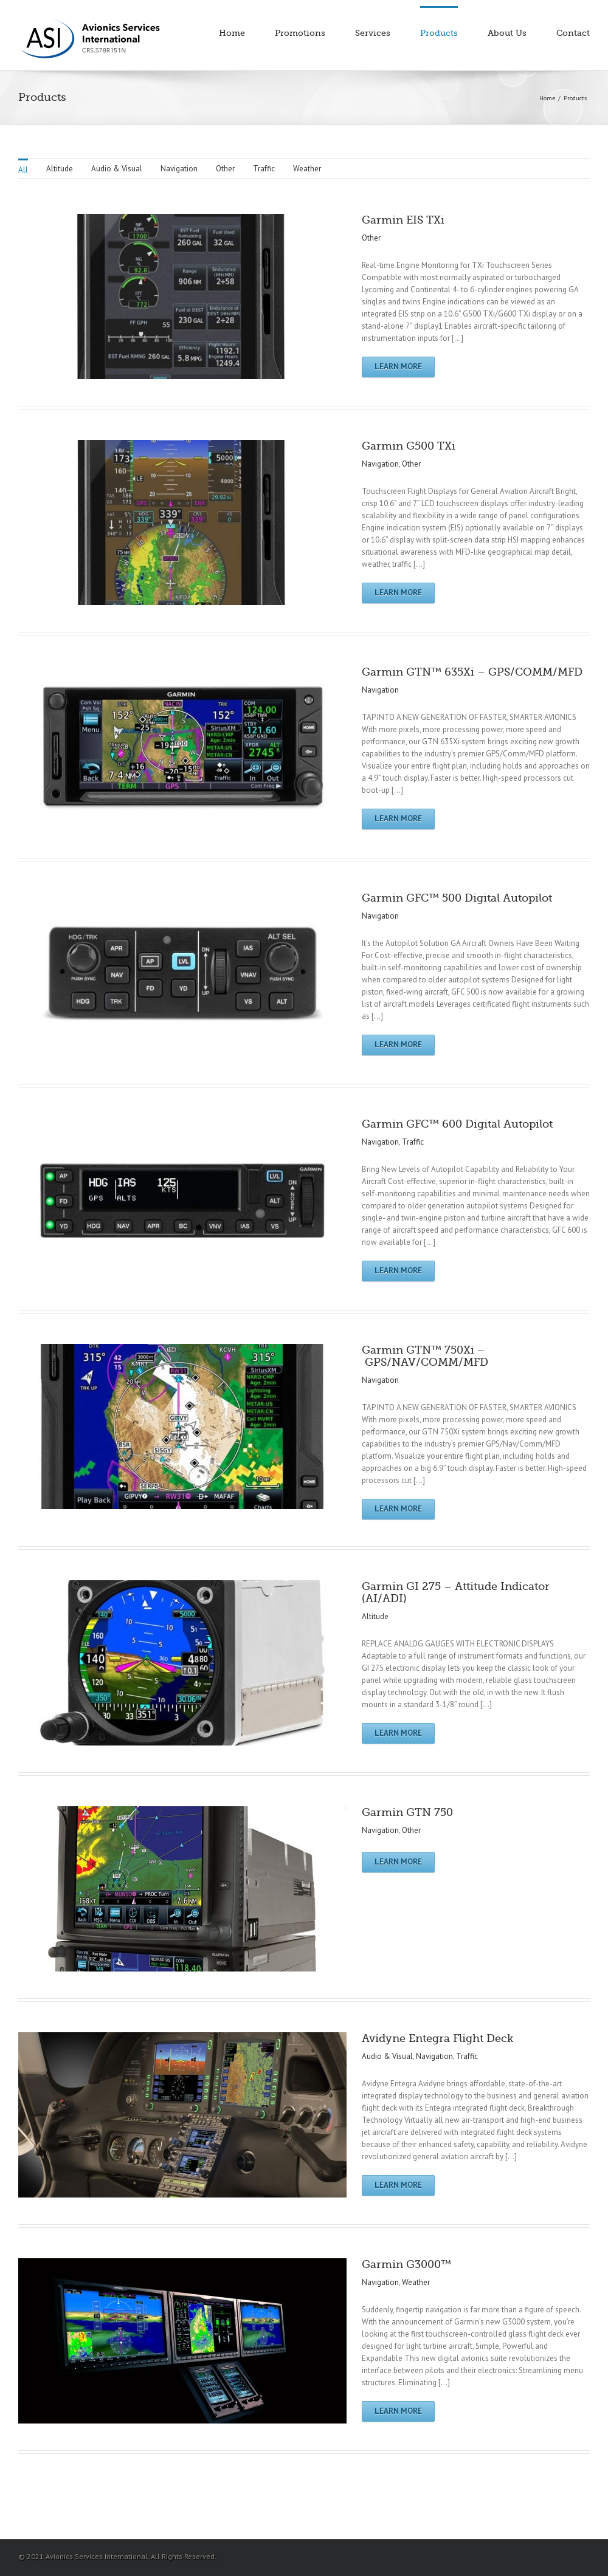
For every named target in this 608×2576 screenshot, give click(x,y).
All (23, 170)
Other (225, 168)
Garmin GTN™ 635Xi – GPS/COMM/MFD (472, 672)
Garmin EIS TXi (403, 220)
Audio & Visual (116, 168)
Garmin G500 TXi (408, 446)
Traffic (264, 168)
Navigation (179, 168)
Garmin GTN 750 (407, 1812)
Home (232, 33)
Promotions (300, 33)
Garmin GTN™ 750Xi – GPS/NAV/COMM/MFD (425, 1356)
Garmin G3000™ (406, 2264)
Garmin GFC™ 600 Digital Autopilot (457, 1124)
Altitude (59, 168)
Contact (573, 33)
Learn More (398, 366)
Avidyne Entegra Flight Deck (438, 2038)
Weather (307, 168)
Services (372, 33)
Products (439, 33)
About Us (507, 33)
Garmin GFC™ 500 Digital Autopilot (457, 898)
